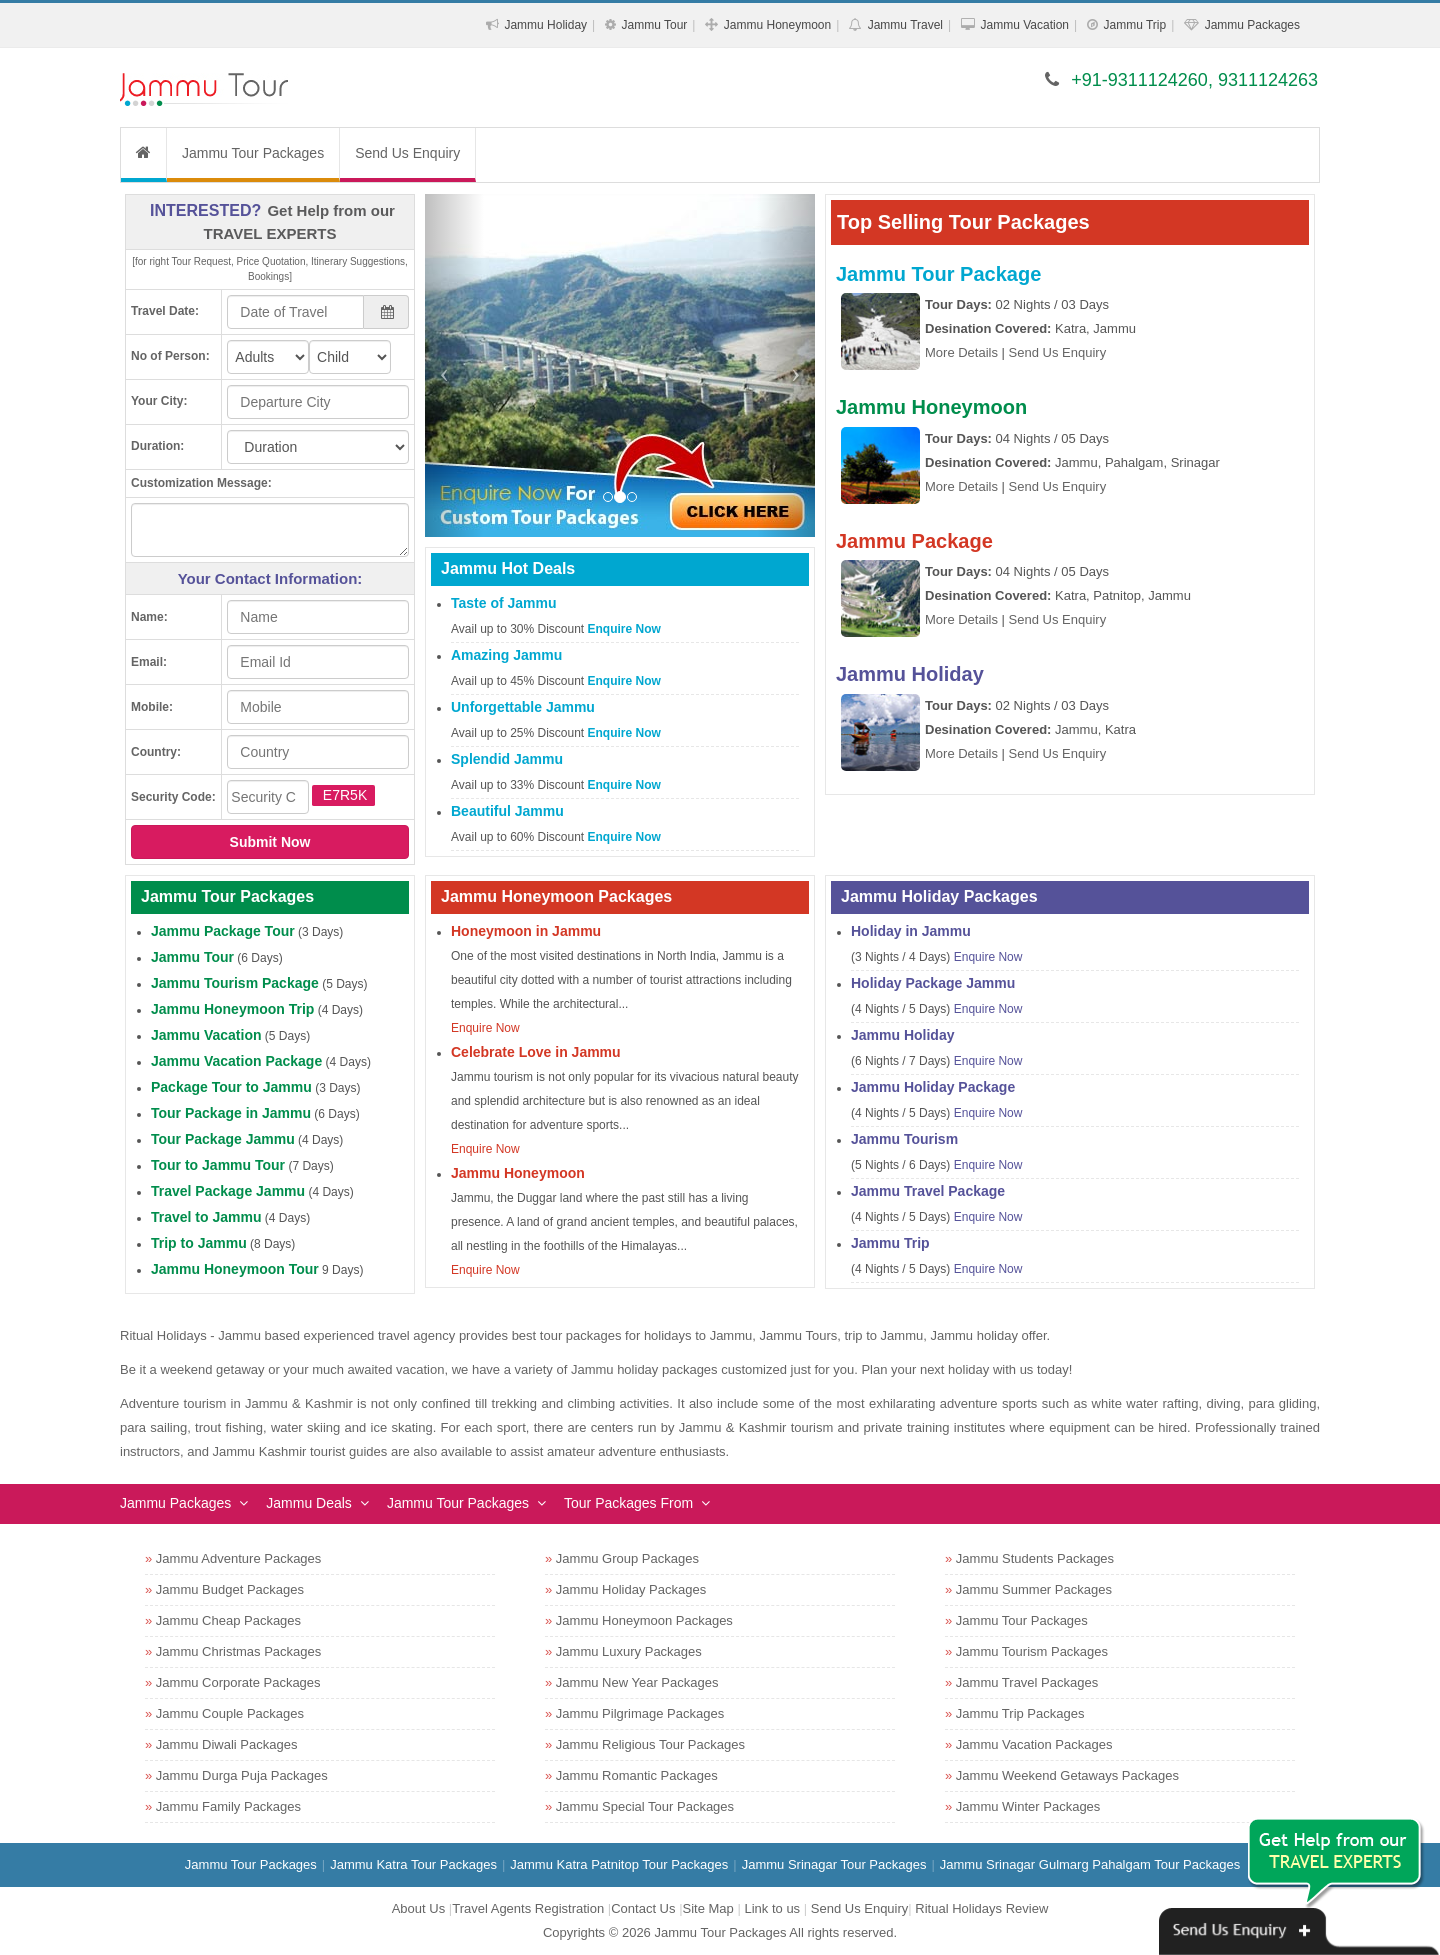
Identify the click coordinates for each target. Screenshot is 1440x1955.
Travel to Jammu (206, 1217)
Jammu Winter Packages (1028, 1806)
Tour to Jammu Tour (218, 1165)
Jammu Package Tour (223, 931)
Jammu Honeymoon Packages (644, 1620)
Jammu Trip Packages (1020, 1713)
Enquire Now (624, 629)
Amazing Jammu (506, 655)
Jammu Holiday (545, 25)
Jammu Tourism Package (235, 983)
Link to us (772, 1908)
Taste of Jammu (504, 603)
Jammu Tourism (904, 1139)
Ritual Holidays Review (981, 1908)
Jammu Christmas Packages (238, 1651)
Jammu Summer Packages (1034, 1589)
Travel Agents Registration (528, 1908)
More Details (961, 352)
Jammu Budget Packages (230, 1589)
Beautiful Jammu (507, 811)
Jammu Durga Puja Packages (242, 1775)
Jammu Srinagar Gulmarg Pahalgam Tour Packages (1090, 1864)
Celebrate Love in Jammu (536, 1052)
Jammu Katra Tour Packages (413, 1864)
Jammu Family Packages (228, 1806)
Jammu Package (914, 541)
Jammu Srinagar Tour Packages (834, 1864)
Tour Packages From (628, 1503)
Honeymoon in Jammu (526, 931)
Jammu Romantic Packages (637, 1775)
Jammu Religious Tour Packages (650, 1744)
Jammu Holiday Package (933, 1087)
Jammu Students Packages (1035, 1558)
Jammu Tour (655, 25)
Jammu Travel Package (928, 1191)
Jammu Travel (905, 25)
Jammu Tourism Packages (1032, 1651)
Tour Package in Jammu (231, 1113)
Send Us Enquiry (407, 153)
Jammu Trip (1134, 25)
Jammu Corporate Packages (238, 1682)
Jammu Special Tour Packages (645, 1806)
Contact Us (643, 1908)
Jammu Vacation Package (236, 1061)
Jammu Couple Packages (230, 1713)
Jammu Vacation (1025, 25)
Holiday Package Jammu (933, 983)
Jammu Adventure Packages (238, 1558)
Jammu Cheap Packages (228, 1620)
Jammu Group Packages (627, 1558)
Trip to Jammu (199, 1243)
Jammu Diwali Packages (227, 1744)
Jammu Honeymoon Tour (235, 1269)
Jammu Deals (309, 1503)
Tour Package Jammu (223, 1139)
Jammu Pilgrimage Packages (640, 1713)
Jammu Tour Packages (253, 153)
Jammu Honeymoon (777, 25)
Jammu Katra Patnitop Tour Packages (619, 1864)
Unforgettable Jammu (523, 707)
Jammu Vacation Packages (1034, 1744)
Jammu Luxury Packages (629, 1651)
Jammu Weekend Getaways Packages (1067, 1775)
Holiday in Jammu (911, 931)
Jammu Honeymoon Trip (232, 1009)
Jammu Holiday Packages (631, 1589)
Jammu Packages (1252, 25)
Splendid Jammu (507, 759)
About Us (418, 1908)
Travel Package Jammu (228, 1191)
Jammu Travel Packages (1027, 1682)
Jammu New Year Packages (637, 1682)
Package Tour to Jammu (231, 1087)
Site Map (708, 1908)
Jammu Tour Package (938, 274)
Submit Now (270, 842)
